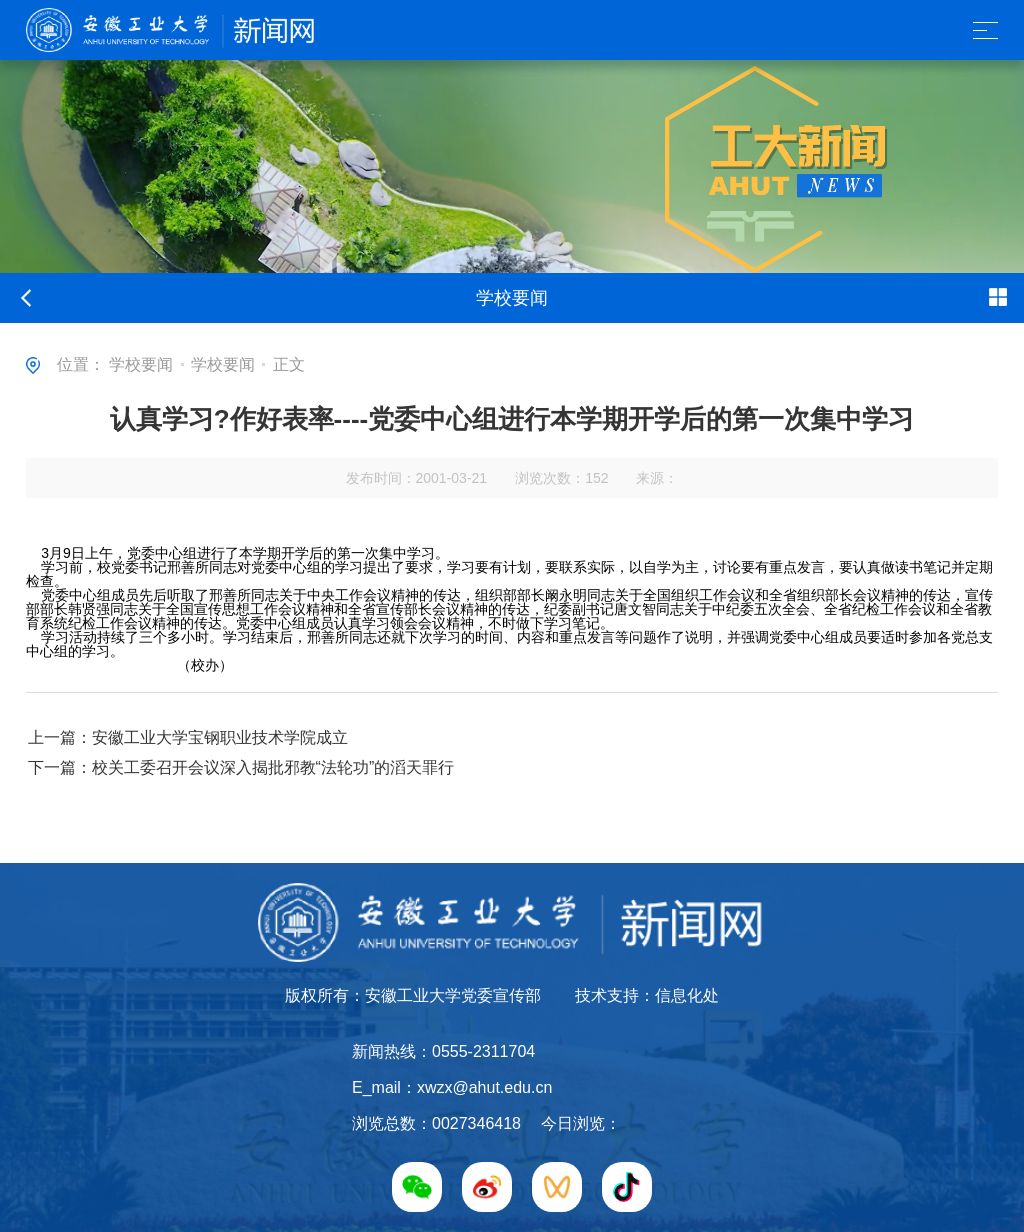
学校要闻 (141, 364)
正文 (289, 364)
